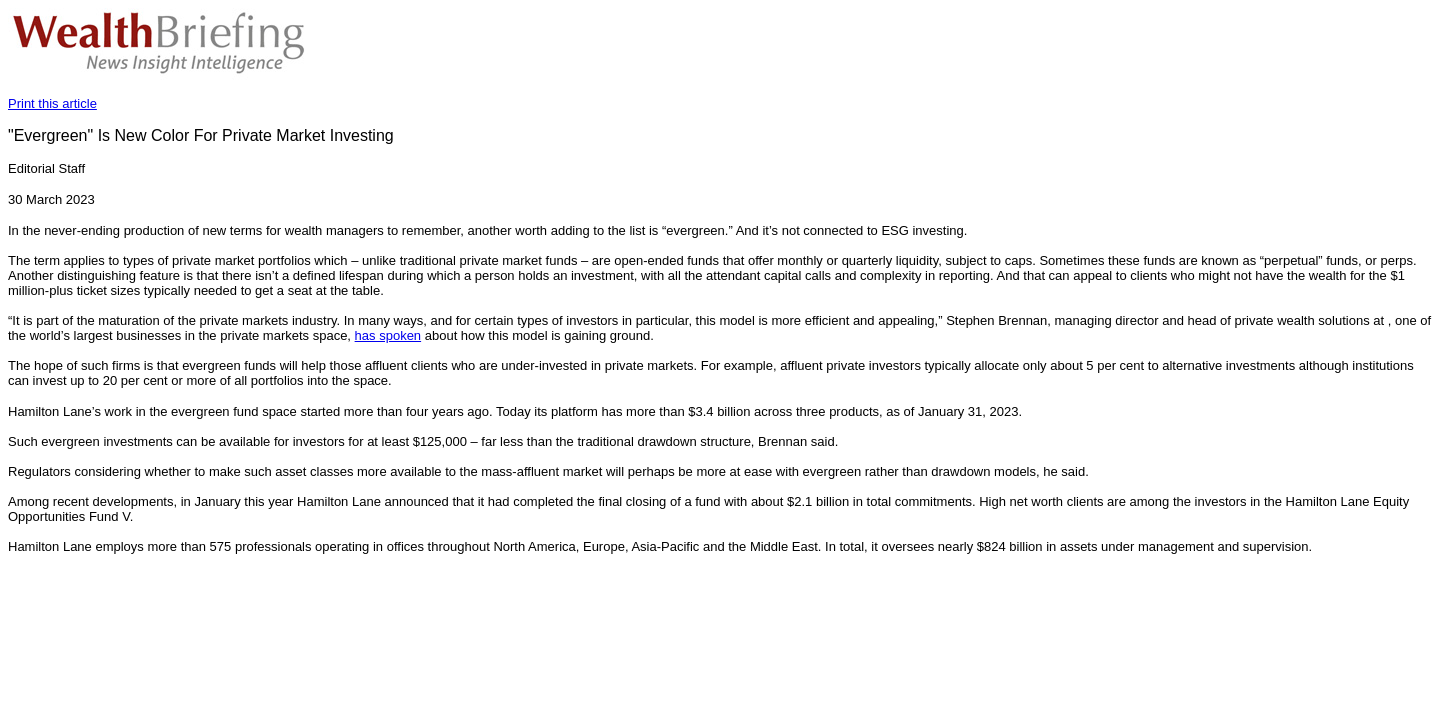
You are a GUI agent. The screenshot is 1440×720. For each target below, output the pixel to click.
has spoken (388, 335)
